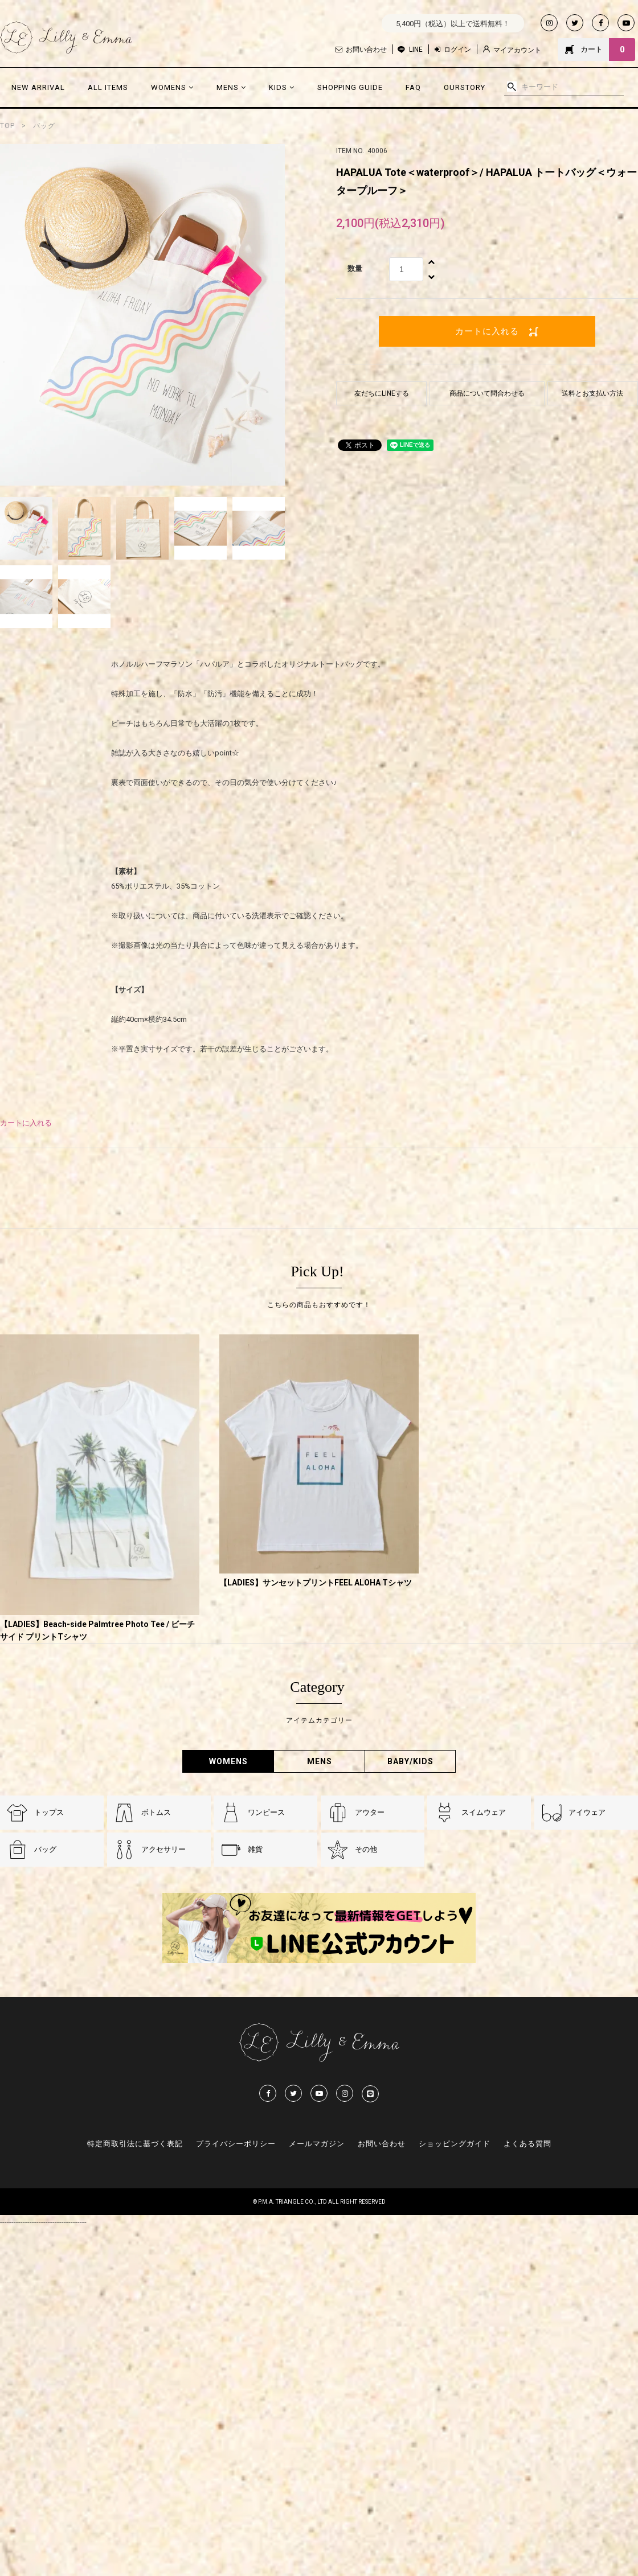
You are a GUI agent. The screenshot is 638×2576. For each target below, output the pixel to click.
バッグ (44, 126)
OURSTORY (464, 87)
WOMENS (172, 87)
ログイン (453, 50)
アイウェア (587, 1812)
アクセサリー (163, 1849)
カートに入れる (487, 331)
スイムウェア (483, 1812)
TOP (7, 126)
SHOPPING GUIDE (350, 87)
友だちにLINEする (381, 393)
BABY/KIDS (410, 1761)
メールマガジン (317, 2143)
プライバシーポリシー (236, 2143)
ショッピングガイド (454, 2143)
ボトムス (156, 1812)
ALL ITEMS (108, 87)
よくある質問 (527, 2143)
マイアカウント (512, 50)
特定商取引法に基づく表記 (135, 2143)
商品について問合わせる (487, 393)
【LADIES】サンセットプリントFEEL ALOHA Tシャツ (315, 1582)
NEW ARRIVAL (38, 87)
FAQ (413, 87)
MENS (231, 87)
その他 (366, 1849)
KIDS (282, 87)
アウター (370, 1812)
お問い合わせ (361, 50)
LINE (416, 50)
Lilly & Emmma (66, 37)
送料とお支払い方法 (592, 393)
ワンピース (266, 1812)
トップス (49, 1812)
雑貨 (255, 1849)
